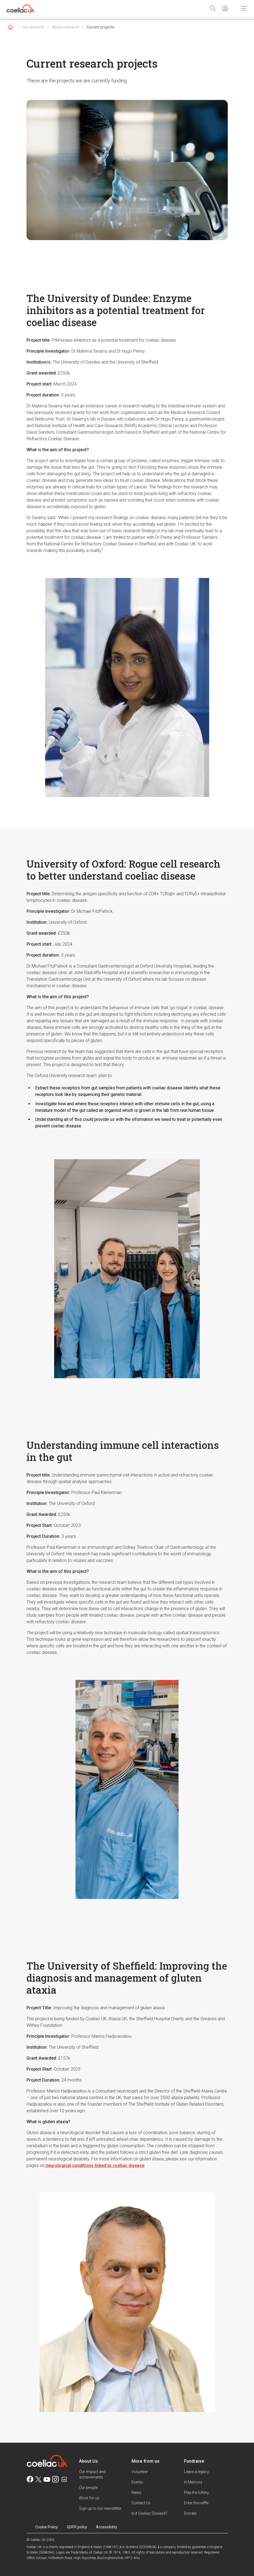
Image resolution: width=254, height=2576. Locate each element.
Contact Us (141, 2503)
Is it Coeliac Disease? (149, 2513)
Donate (190, 2513)
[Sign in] (225, 8)
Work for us (89, 2498)
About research (65, 27)
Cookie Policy (46, 2527)
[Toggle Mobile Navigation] (243, 8)
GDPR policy (77, 2527)
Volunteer (140, 2471)
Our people (88, 2487)
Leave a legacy (196, 2471)
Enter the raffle (196, 2503)
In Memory (193, 2482)
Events (137, 2482)
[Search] (213, 8)
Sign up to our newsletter (100, 2508)
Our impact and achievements (92, 2474)
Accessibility (106, 2527)
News (136, 2492)
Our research (33, 27)
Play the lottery (196, 2492)
